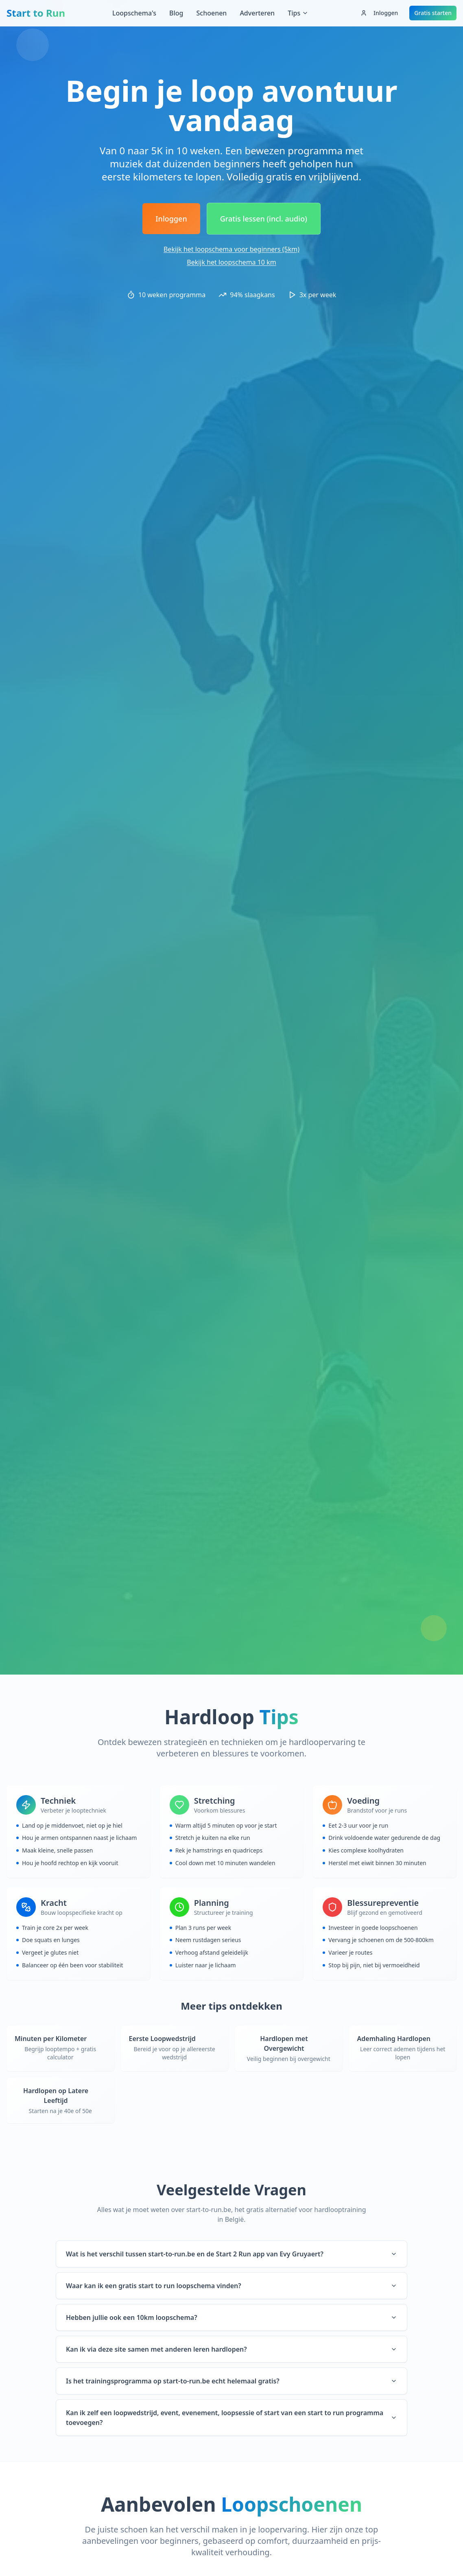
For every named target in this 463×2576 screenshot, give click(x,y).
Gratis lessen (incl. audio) (263, 219)
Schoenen (211, 13)
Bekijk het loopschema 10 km (231, 262)
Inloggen (379, 13)
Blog (176, 13)
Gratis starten (433, 13)
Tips (298, 13)
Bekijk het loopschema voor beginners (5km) (231, 249)
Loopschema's (134, 13)
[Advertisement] (231, 51)
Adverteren (257, 13)
